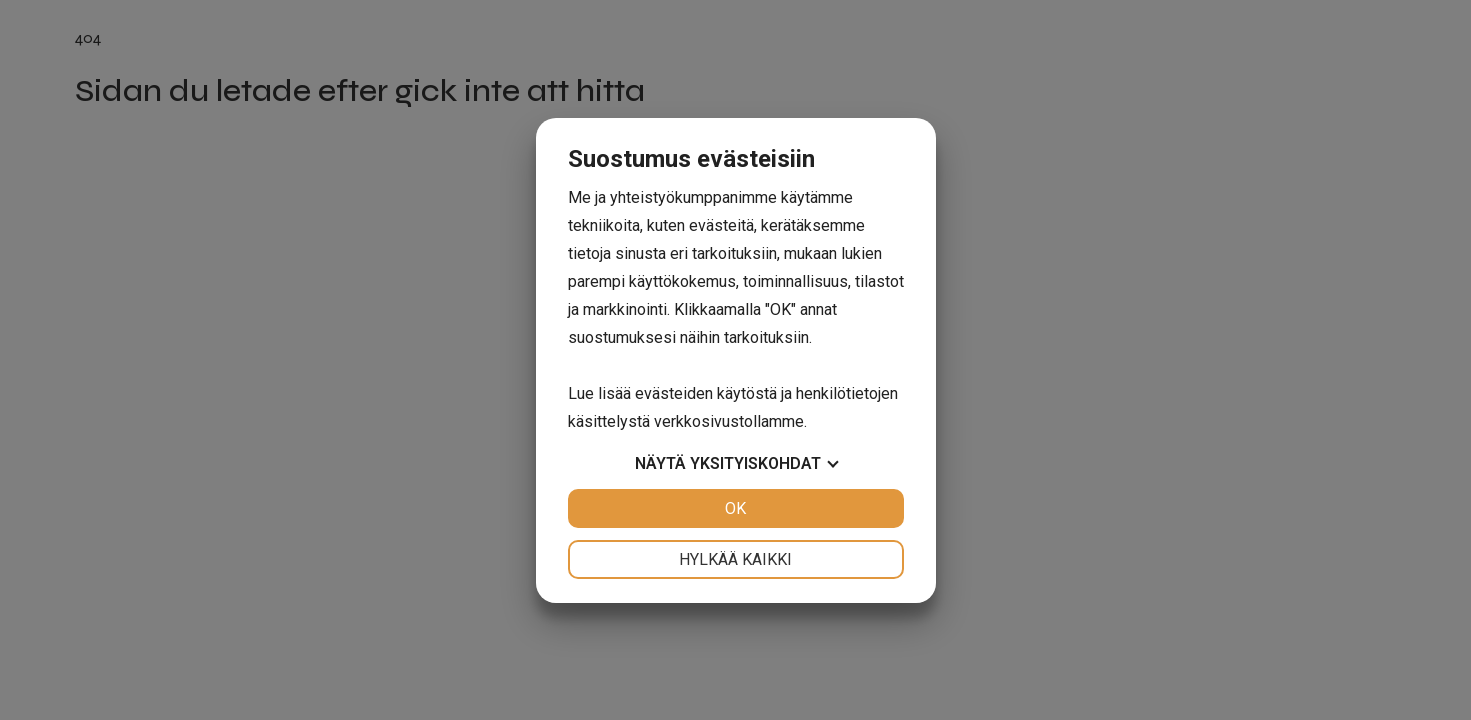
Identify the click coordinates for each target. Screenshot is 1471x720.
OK (735, 508)
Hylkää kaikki (735, 559)
